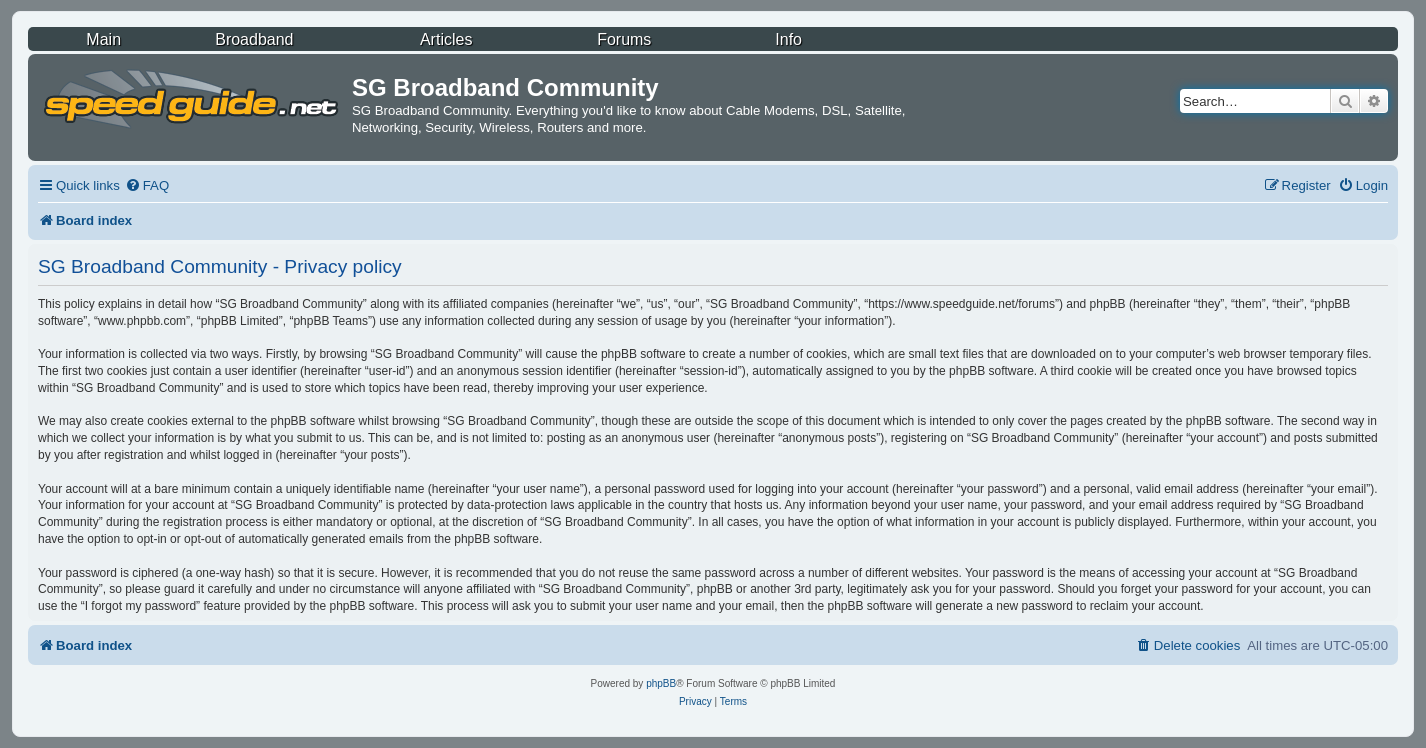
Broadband (254, 39)
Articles (446, 39)
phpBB (661, 683)
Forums (624, 39)
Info (788, 39)
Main (103, 39)
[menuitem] (147, 185)
